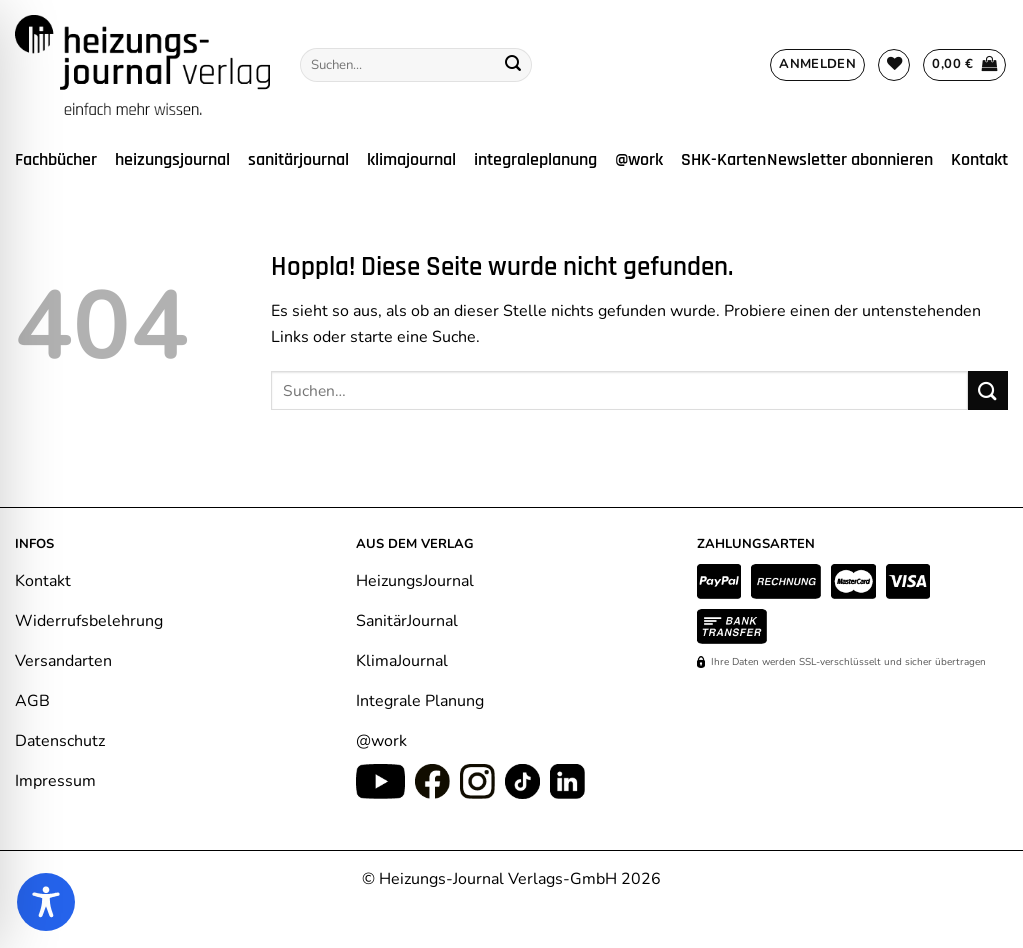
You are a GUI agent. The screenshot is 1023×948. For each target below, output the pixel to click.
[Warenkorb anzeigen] (964, 65)
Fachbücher (56, 160)
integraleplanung (535, 160)
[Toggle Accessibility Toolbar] (46, 902)
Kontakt (979, 160)
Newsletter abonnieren (850, 160)
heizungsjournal (172, 160)
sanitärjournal (298, 160)
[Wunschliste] (894, 65)
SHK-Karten (723, 160)
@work (639, 160)
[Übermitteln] (513, 65)
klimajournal (411, 160)
